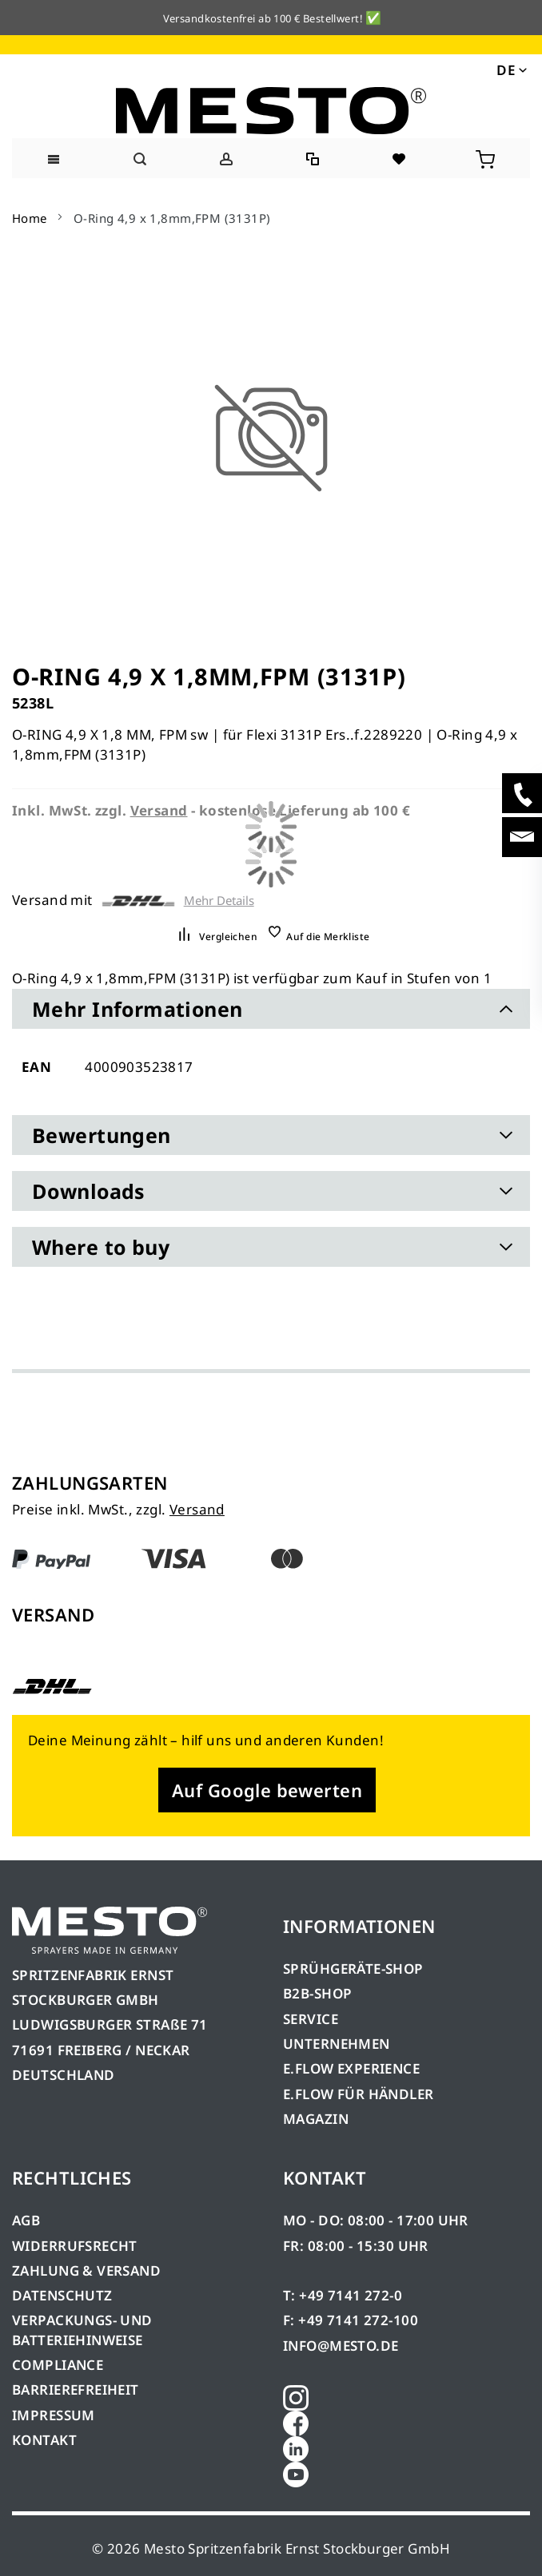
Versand (197, 1509)
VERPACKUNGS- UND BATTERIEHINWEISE (82, 2329)
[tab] (271, 1009)
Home (29, 218)
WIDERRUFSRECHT (74, 2246)
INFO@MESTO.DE (340, 2345)
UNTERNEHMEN (336, 2043)
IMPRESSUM (53, 2415)
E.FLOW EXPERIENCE (351, 2068)
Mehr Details (219, 900)
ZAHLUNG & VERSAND (86, 2270)
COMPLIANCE (57, 2365)
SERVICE (310, 2019)
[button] (510, 68)
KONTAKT (44, 2440)
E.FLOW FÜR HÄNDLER (358, 2094)
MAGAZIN (316, 2119)
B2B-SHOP (317, 1993)
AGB (26, 2220)
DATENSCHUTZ (62, 2295)
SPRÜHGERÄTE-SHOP (353, 1968)
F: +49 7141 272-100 (350, 2320)
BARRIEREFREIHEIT (75, 2389)
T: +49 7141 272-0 (342, 2295)
